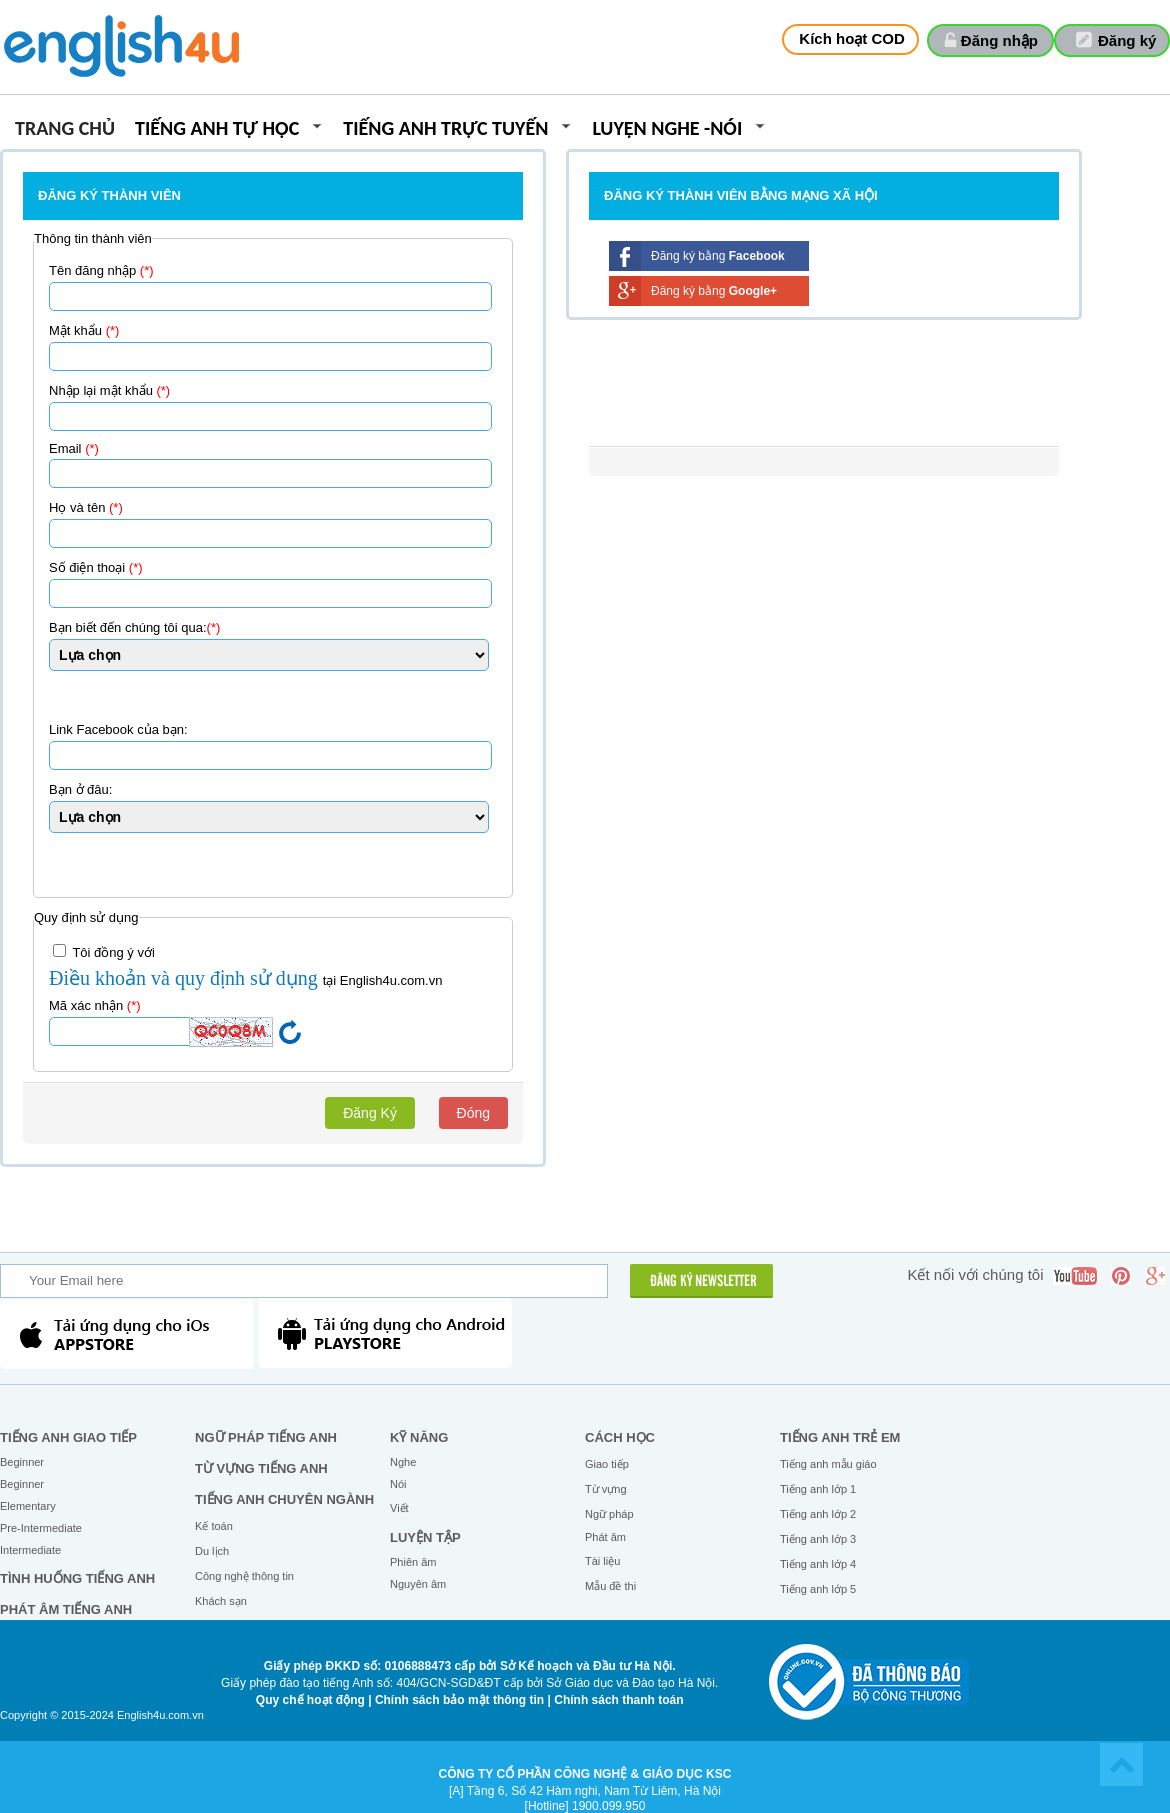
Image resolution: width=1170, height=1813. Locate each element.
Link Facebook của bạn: (118, 729)
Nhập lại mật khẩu (109, 390)
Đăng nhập (999, 40)
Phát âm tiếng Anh (66, 1609)
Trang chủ (65, 129)
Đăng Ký (370, 1113)
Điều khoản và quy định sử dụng (186, 978)
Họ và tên (86, 507)
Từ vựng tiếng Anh (261, 1468)
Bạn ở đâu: (80, 789)
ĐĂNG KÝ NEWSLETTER (703, 1282)
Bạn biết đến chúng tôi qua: (134, 627)
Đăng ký (1127, 40)
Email (74, 448)
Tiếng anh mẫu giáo (828, 1464)
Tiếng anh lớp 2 (818, 1514)
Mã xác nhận (95, 1005)
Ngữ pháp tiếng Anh (266, 1437)
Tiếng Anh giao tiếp (68, 1437)
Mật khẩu (84, 330)
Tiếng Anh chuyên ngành (284, 1499)
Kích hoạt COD (852, 38)
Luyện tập (425, 1537)
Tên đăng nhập (101, 270)
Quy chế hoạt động (310, 1700)
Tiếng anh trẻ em (840, 1437)
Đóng (473, 1113)
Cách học (620, 1437)
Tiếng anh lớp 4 (818, 1564)
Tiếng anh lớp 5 (818, 1589)
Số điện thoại (96, 567)
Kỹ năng (419, 1437)
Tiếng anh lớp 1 (818, 1489)
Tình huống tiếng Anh (77, 1578)
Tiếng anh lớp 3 (818, 1539)
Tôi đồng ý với (104, 952)
